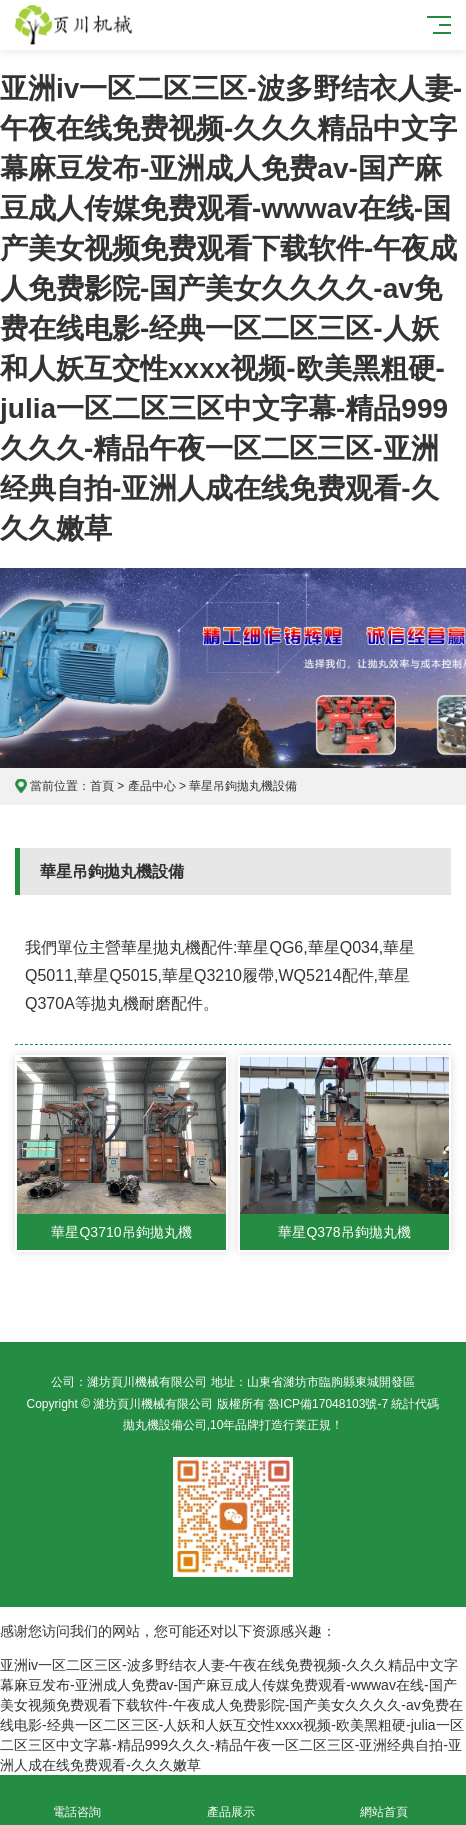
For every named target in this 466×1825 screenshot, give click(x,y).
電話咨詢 (77, 1800)
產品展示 (231, 1800)
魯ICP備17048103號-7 (328, 1404)
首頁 (102, 786)
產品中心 (152, 786)
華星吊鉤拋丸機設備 (243, 786)
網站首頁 (385, 1800)
